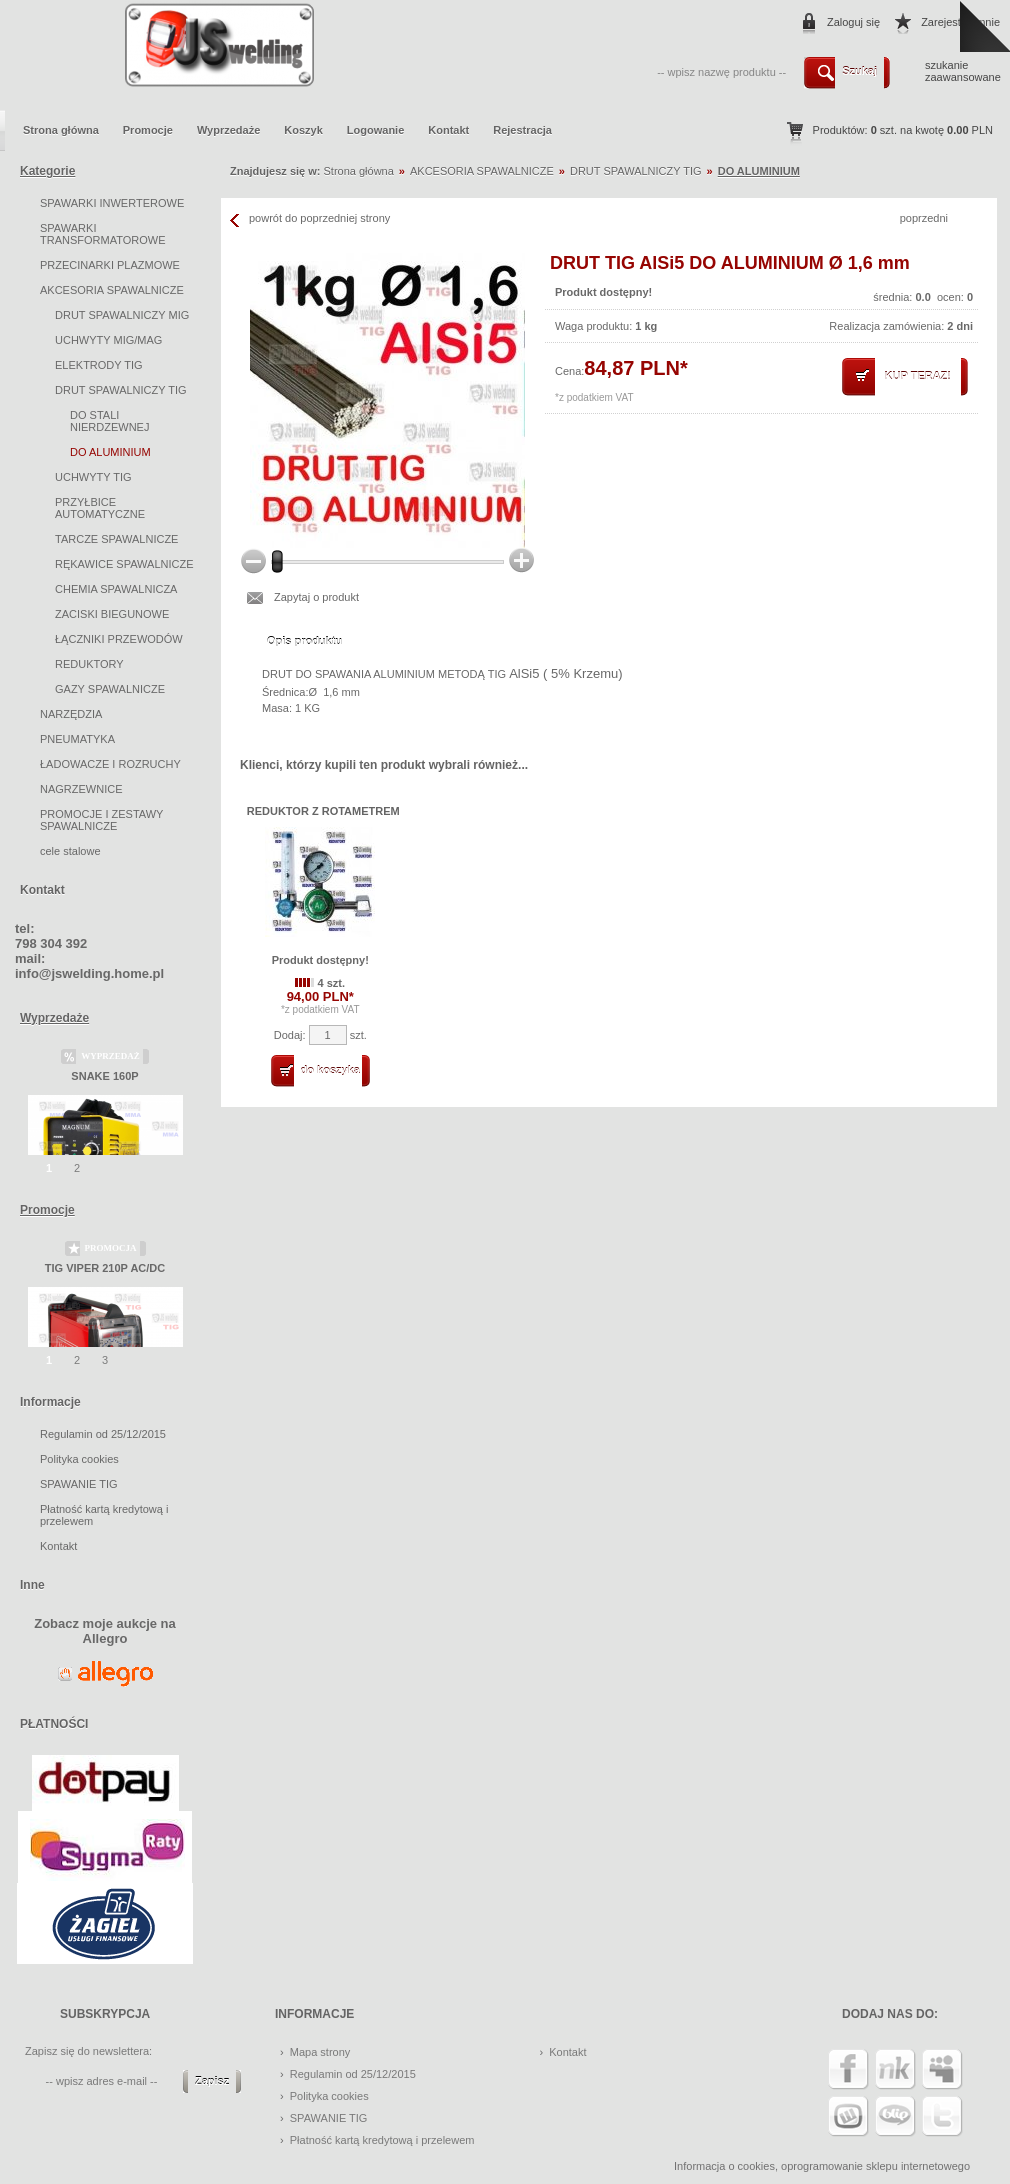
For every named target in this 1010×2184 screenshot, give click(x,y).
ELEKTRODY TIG (99, 365)
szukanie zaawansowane (963, 71)
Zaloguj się (853, 22)
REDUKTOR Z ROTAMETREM (323, 811)
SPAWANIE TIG (79, 1484)
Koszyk (303, 130)
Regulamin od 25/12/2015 (103, 1434)
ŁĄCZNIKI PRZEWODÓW (119, 639)
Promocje (148, 130)
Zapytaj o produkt (316, 597)
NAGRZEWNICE (81, 789)
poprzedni (924, 218)
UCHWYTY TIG (93, 477)
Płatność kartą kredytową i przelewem (382, 2140)
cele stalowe (70, 851)
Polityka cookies (79, 1459)
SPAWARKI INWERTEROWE (112, 203)
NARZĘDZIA (71, 714)
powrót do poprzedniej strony (319, 218)
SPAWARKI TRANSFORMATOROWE (102, 234)
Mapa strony (320, 2052)
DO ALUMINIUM (110, 452)
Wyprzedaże (228, 130)
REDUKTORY (89, 664)
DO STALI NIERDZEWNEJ (109, 421)
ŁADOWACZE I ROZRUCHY (110, 764)
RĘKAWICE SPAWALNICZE (124, 564)
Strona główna (61, 130)
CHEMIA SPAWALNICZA (116, 589)
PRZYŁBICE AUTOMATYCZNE (100, 508)
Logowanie (375, 130)
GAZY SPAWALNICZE (110, 689)
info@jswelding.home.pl (89, 973)
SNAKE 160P (104, 1076)
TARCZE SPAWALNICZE (116, 539)
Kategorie (47, 171)
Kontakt (448, 130)
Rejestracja (522, 130)
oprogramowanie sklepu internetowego (875, 2166)
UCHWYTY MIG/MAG (108, 340)
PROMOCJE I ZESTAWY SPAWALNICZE (101, 820)
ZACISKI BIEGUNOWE (112, 614)
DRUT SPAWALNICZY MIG (122, 315)
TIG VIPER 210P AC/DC (105, 1268)
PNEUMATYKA (77, 739)
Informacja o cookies (724, 2166)
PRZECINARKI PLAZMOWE (110, 265)
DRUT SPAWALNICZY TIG (121, 390)
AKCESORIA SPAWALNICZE (112, 290)
